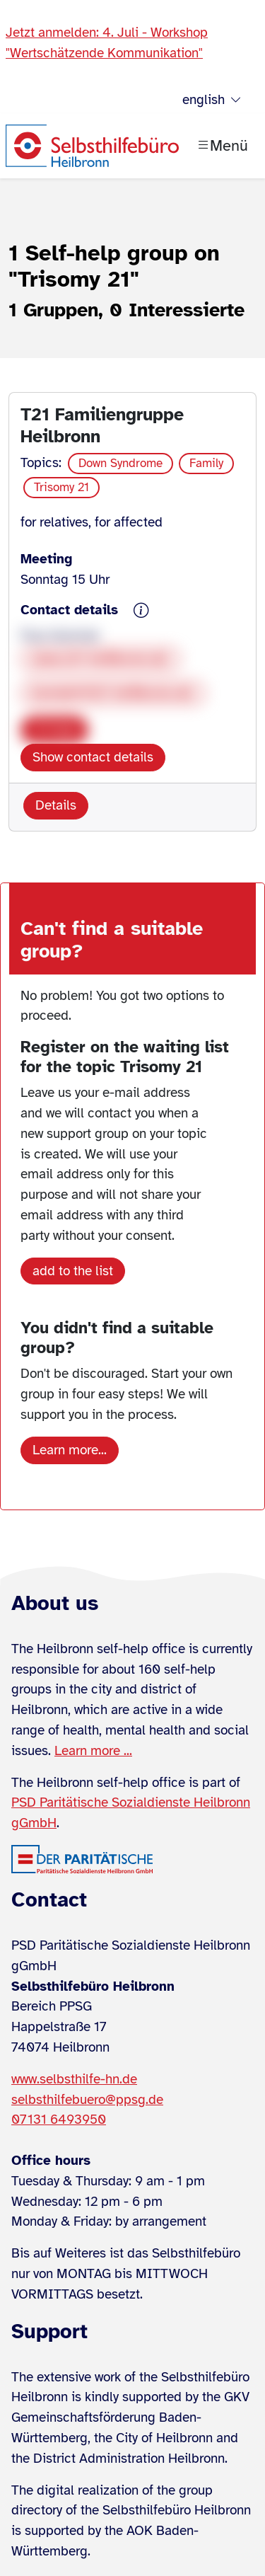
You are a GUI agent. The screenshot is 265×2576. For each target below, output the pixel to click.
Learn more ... (93, 1750)
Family (206, 463)
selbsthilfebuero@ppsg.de (87, 2099)
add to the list (73, 1271)
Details (55, 805)
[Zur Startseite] (92, 146)
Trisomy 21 (61, 487)
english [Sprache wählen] (212, 100)
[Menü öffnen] (222, 146)
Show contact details (93, 757)
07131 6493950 (58, 2119)
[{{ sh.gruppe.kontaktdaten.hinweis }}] (141, 611)
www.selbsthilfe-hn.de (74, 2079)
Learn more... (70, 1450)
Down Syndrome (120, 463)
